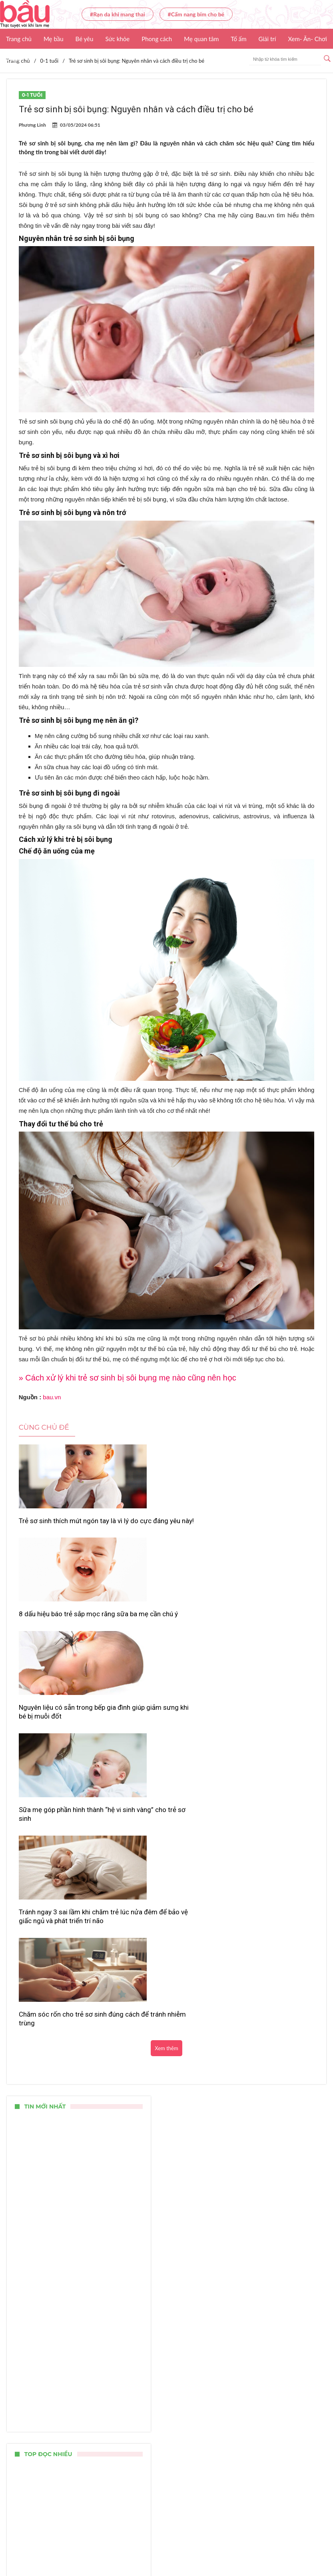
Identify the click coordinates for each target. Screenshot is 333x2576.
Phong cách (157, 38)
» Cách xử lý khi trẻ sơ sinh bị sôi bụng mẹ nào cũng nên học (127, 1377)
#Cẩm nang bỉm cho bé (196, 14)
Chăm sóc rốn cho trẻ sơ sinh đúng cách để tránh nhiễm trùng (265, 1644)
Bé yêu (85, 38)
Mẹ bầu (54, 38)
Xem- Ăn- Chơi (307, 38)
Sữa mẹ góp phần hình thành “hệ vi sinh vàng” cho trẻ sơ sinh (61, 1644)
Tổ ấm (238, 38)
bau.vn (52, 1397)
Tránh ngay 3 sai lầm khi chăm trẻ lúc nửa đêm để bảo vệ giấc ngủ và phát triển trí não (166, 1644)
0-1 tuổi (32, 95)
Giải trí (267, 38)
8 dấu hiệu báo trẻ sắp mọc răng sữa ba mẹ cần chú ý (160, 1525)
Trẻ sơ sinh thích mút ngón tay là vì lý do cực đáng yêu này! (64, 1525)
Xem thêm (166, 1681)
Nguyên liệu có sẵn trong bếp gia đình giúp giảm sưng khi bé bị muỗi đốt (266, 1529)
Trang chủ (19, 38)
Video (14, 58)
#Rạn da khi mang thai (117, 14)
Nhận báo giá (307, 2546)
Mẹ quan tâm (201, 38)
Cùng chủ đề (44, 1427)
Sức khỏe (117, 38)
